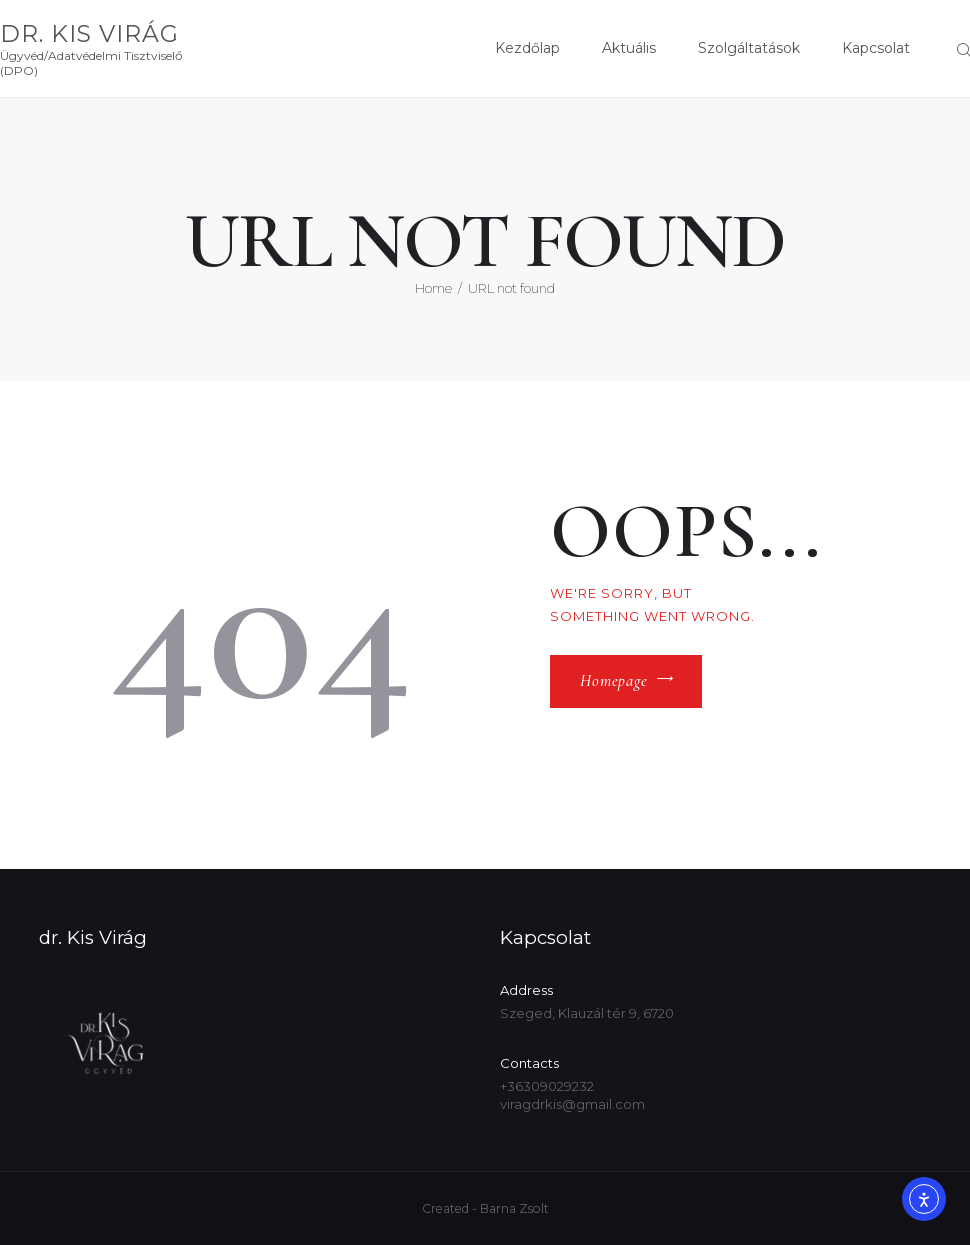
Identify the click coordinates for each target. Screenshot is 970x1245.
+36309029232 (547, 1086)
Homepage (614, 681)
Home (433, 288)
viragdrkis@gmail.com (572, 1104)
